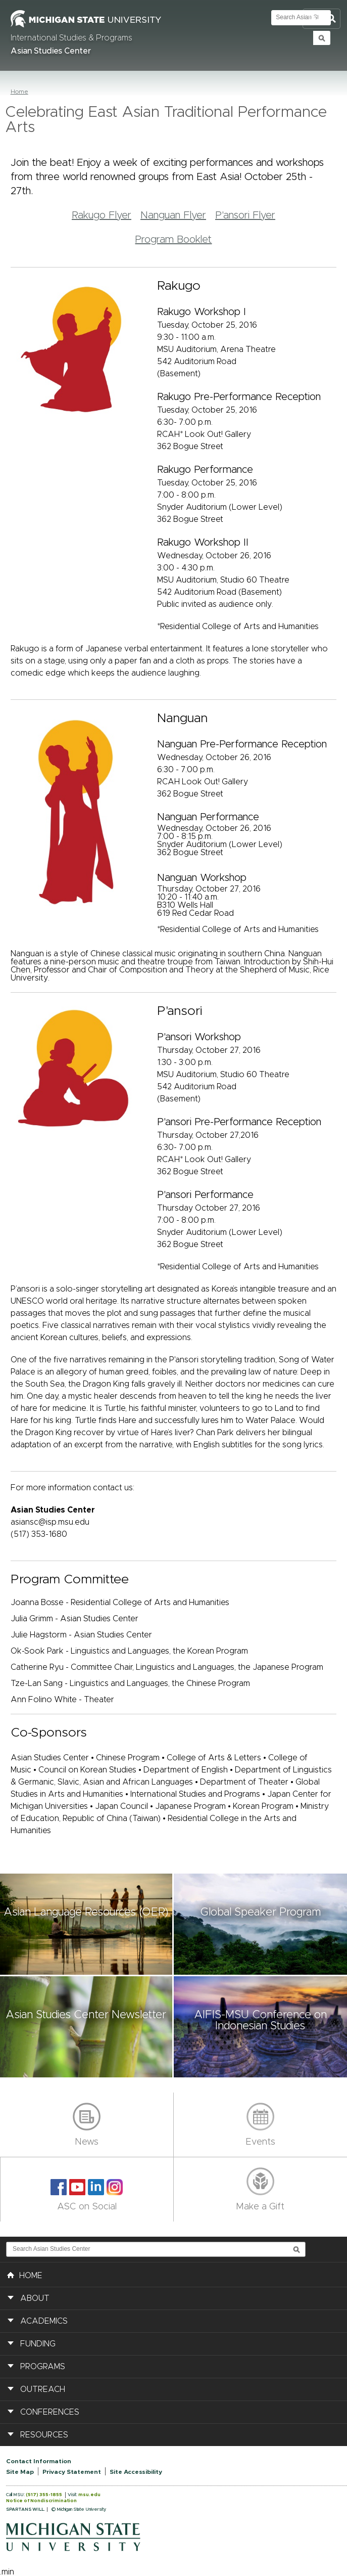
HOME (24, 2275)
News (86, 2142)
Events (260, 2142)
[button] (87, 1924)
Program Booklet (173, 240)
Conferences (49, 2412)
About (34, 2298)
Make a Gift (260, 2206)
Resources (44, 2435)
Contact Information (38, 2461)
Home (19, 91)
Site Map (20, 2472)
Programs (42, 2367)
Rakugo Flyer (101, 215)
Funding (38, 2344)
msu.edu (89, 2495)
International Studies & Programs (71, 38)
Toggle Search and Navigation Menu (321, 19)
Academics (44, 2321)
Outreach (42, 2389)
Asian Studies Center (51, 51)
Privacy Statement (71, 2472)
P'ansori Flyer (245, 215)
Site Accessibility (136, 2472)
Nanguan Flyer (173, 215)
